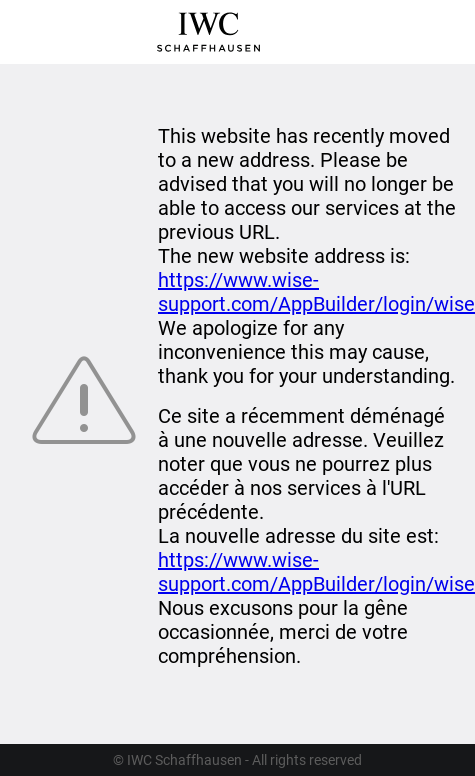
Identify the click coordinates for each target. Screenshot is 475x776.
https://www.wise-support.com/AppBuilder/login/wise (316, 292)
